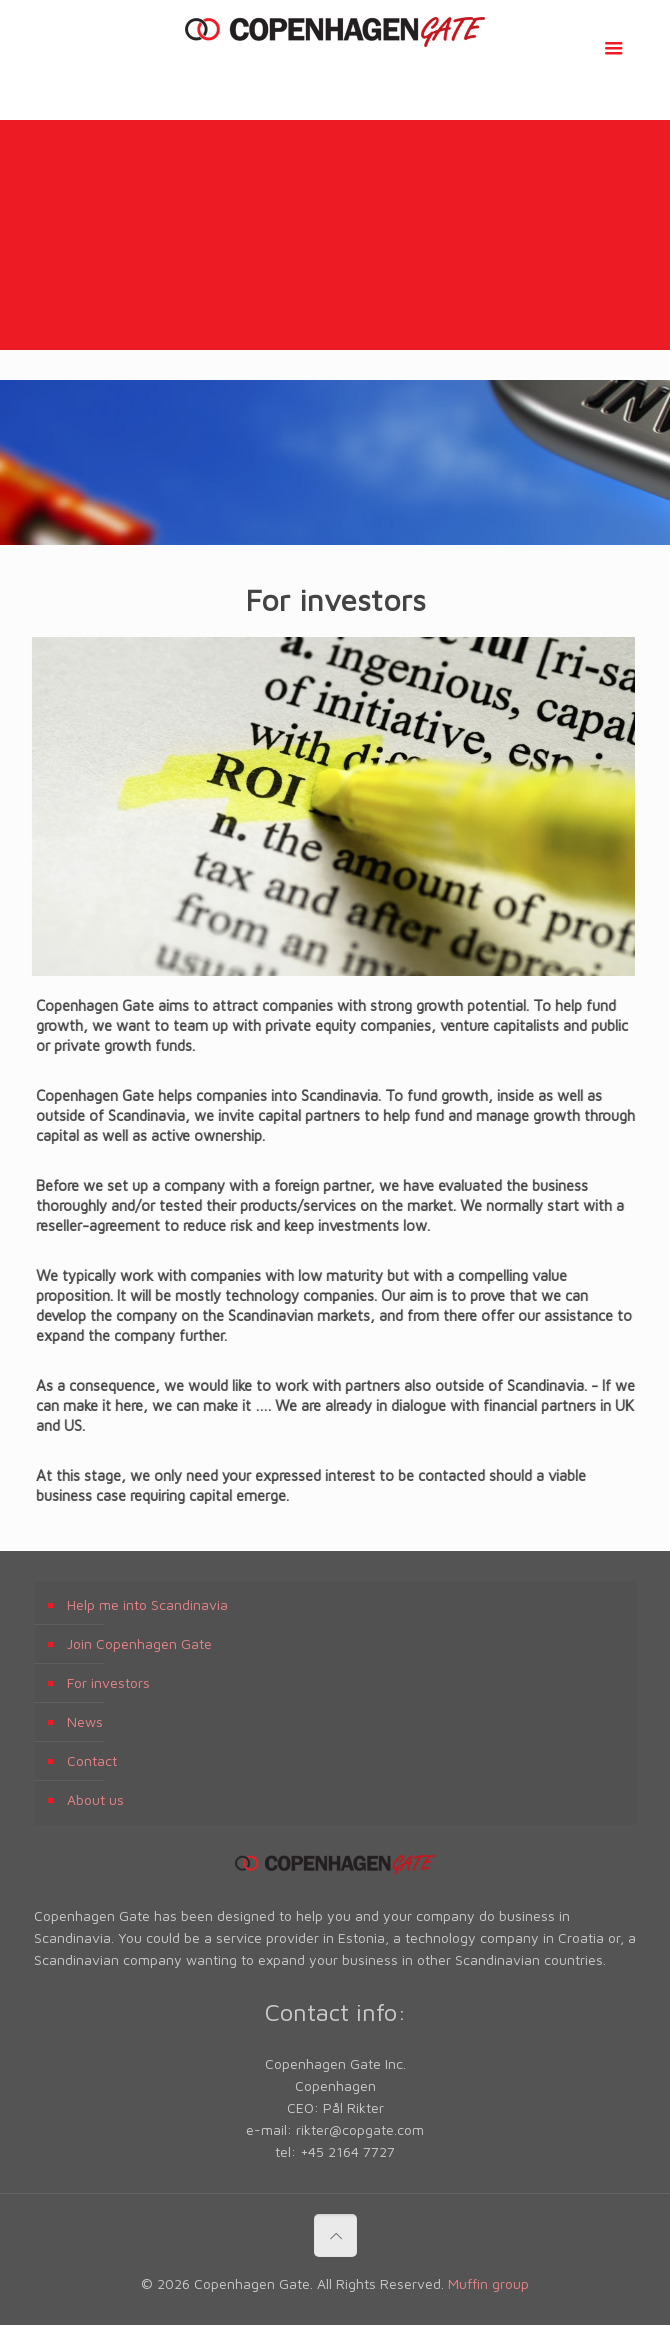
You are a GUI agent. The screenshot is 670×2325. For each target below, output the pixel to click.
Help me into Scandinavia (147, 1604)
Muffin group (488, 2283)
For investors (108, 1682)
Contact (92, 1760)
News (85, 1721)
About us (95, 1799)
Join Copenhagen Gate (139, 1643)
